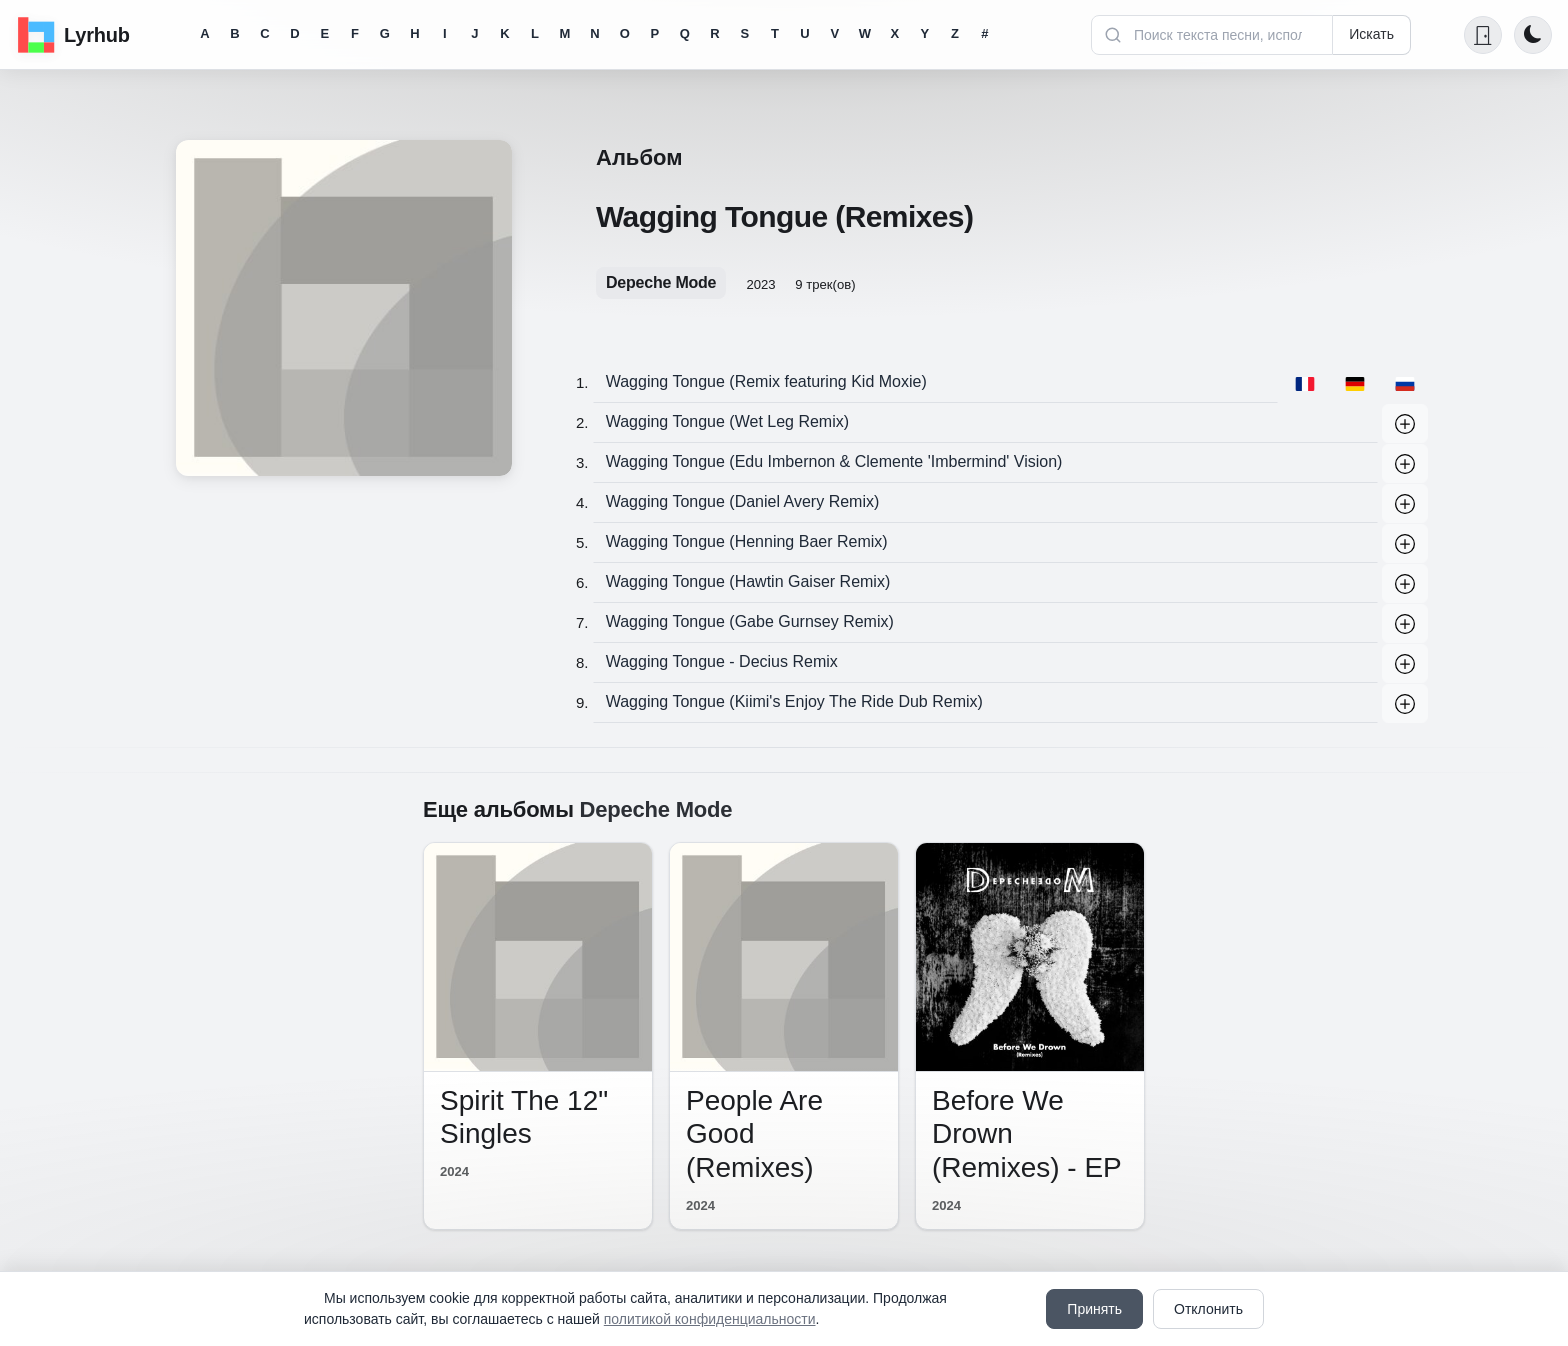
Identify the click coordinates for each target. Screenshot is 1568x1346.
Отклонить (1208, 1309)
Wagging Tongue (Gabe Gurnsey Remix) (750, 621)
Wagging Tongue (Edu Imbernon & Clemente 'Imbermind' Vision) (834, 461)
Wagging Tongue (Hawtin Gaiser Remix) (748, 581)
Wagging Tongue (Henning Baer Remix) (747, 541)
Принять (1094, 1309)
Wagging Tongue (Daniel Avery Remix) (743, 501)
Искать (1371, 34)
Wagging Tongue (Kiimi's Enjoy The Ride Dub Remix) (794, 701)
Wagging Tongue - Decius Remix (722, 661)
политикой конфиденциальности (710, 1319)
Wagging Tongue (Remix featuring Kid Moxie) (766, 381)
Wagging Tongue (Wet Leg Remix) (727, 421)
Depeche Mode (661, 282)
